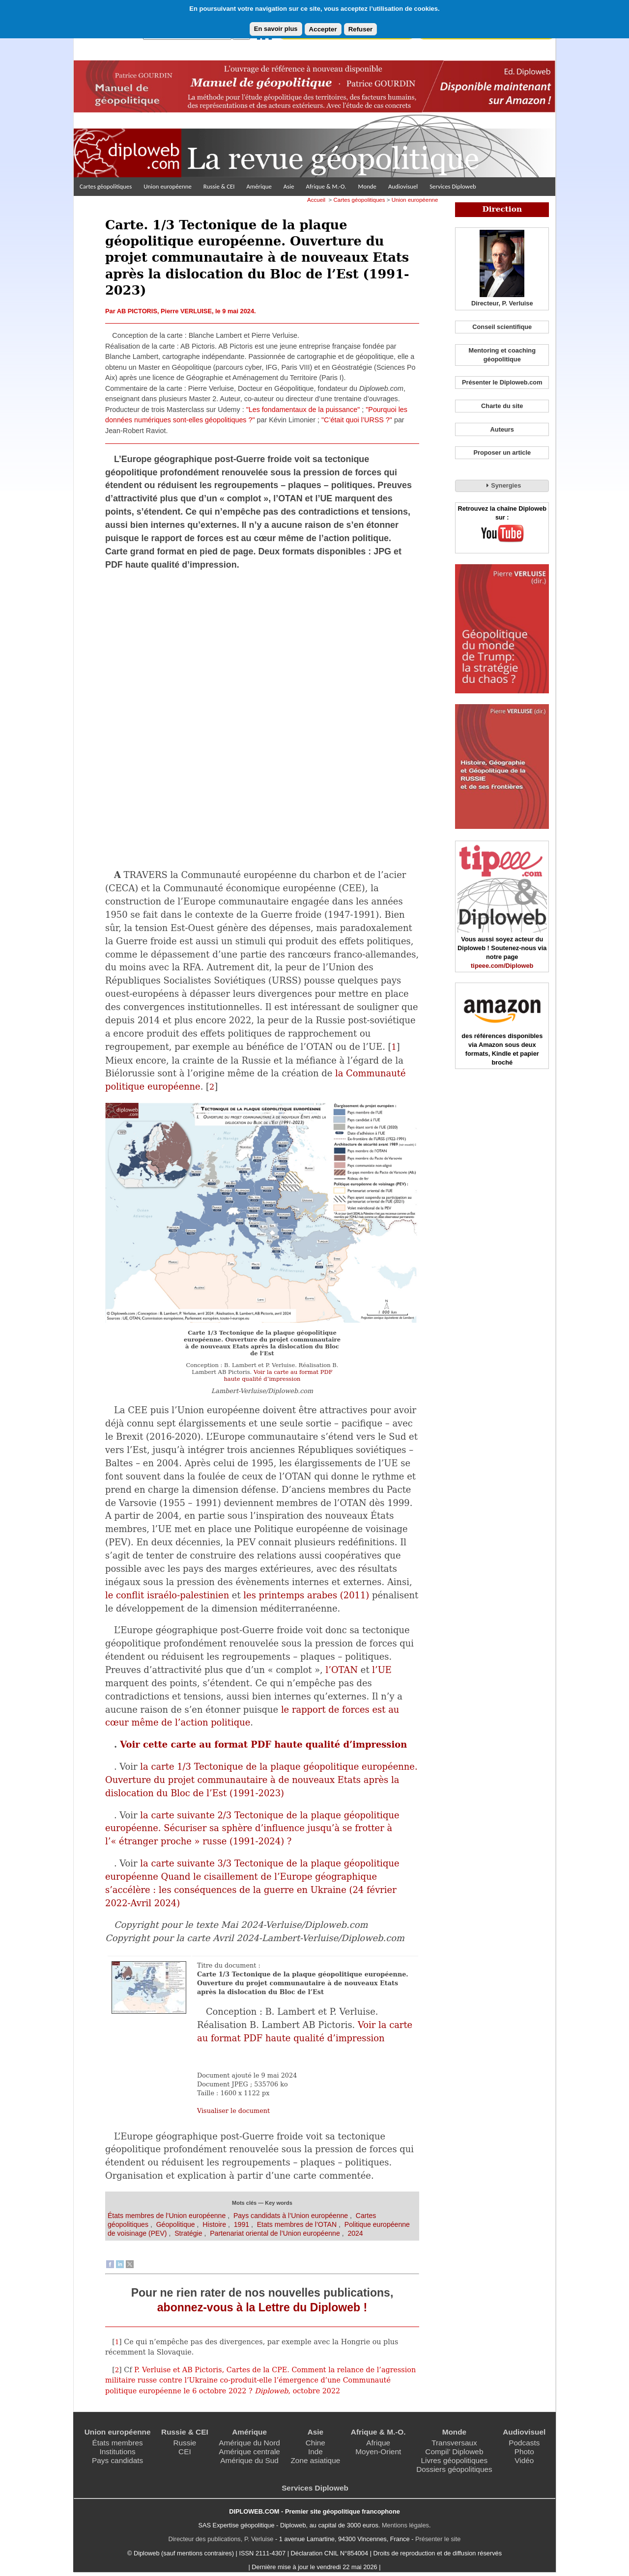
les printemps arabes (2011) (306, 1595)
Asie (289, 186)
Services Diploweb (452, 186)
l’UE (382, 1670)
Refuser (360, 29)
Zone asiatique (315, 2460)
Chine (315, 2443)
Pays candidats (117, 2460)
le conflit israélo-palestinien (167, 1595)
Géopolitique (175, 2224)
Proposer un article (502, 452)
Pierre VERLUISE (186, 311)
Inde (315, 2451)
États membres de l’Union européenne (167, 2216)
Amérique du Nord (249, 2443)
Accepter (323, 29)
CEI (184, 2451)
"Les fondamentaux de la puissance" (303, 409)
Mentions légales (405, 2525)
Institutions (117, 2451)
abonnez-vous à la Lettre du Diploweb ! (262, 2307)
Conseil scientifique (502, 326)
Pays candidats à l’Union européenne (290, 2216)
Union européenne (167, 186)
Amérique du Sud (249, 2460)
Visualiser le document (233, 2110)
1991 (241, 2224)
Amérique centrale (249, 2451)
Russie (184, 2443)
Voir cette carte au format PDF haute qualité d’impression (263, 1744)
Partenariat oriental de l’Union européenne (275, 2233)
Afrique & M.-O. (326, 186)
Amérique (259, 186)
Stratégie (188, 2233)
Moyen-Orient (378, 2451)
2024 (355, 2233)
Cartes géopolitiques (106, 186)
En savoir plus (276, 28)
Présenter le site (437, 2539)
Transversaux (454, 2443)
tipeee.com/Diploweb (502, 965)
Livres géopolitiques (454, 2460)
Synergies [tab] (502, 485)
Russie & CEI (219, 186)
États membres (117, 2443)
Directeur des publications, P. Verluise (221, 2539)
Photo (524, 2451)
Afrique (378, 2443)
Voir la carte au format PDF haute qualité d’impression (278, 1375)
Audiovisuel (403, 186)
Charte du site (502, 406)
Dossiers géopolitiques (454, 2469)
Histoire (214, 2224)
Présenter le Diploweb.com (502, 382)
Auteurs (502, 429)
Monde (367, 186)
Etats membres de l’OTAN (297, 2224)
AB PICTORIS (137, 311)
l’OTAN (341, 1670)
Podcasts (524, 2443)
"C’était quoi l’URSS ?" (356, 420)
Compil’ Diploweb (454, 2451)
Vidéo (524, 2460)
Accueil (316, 200)
